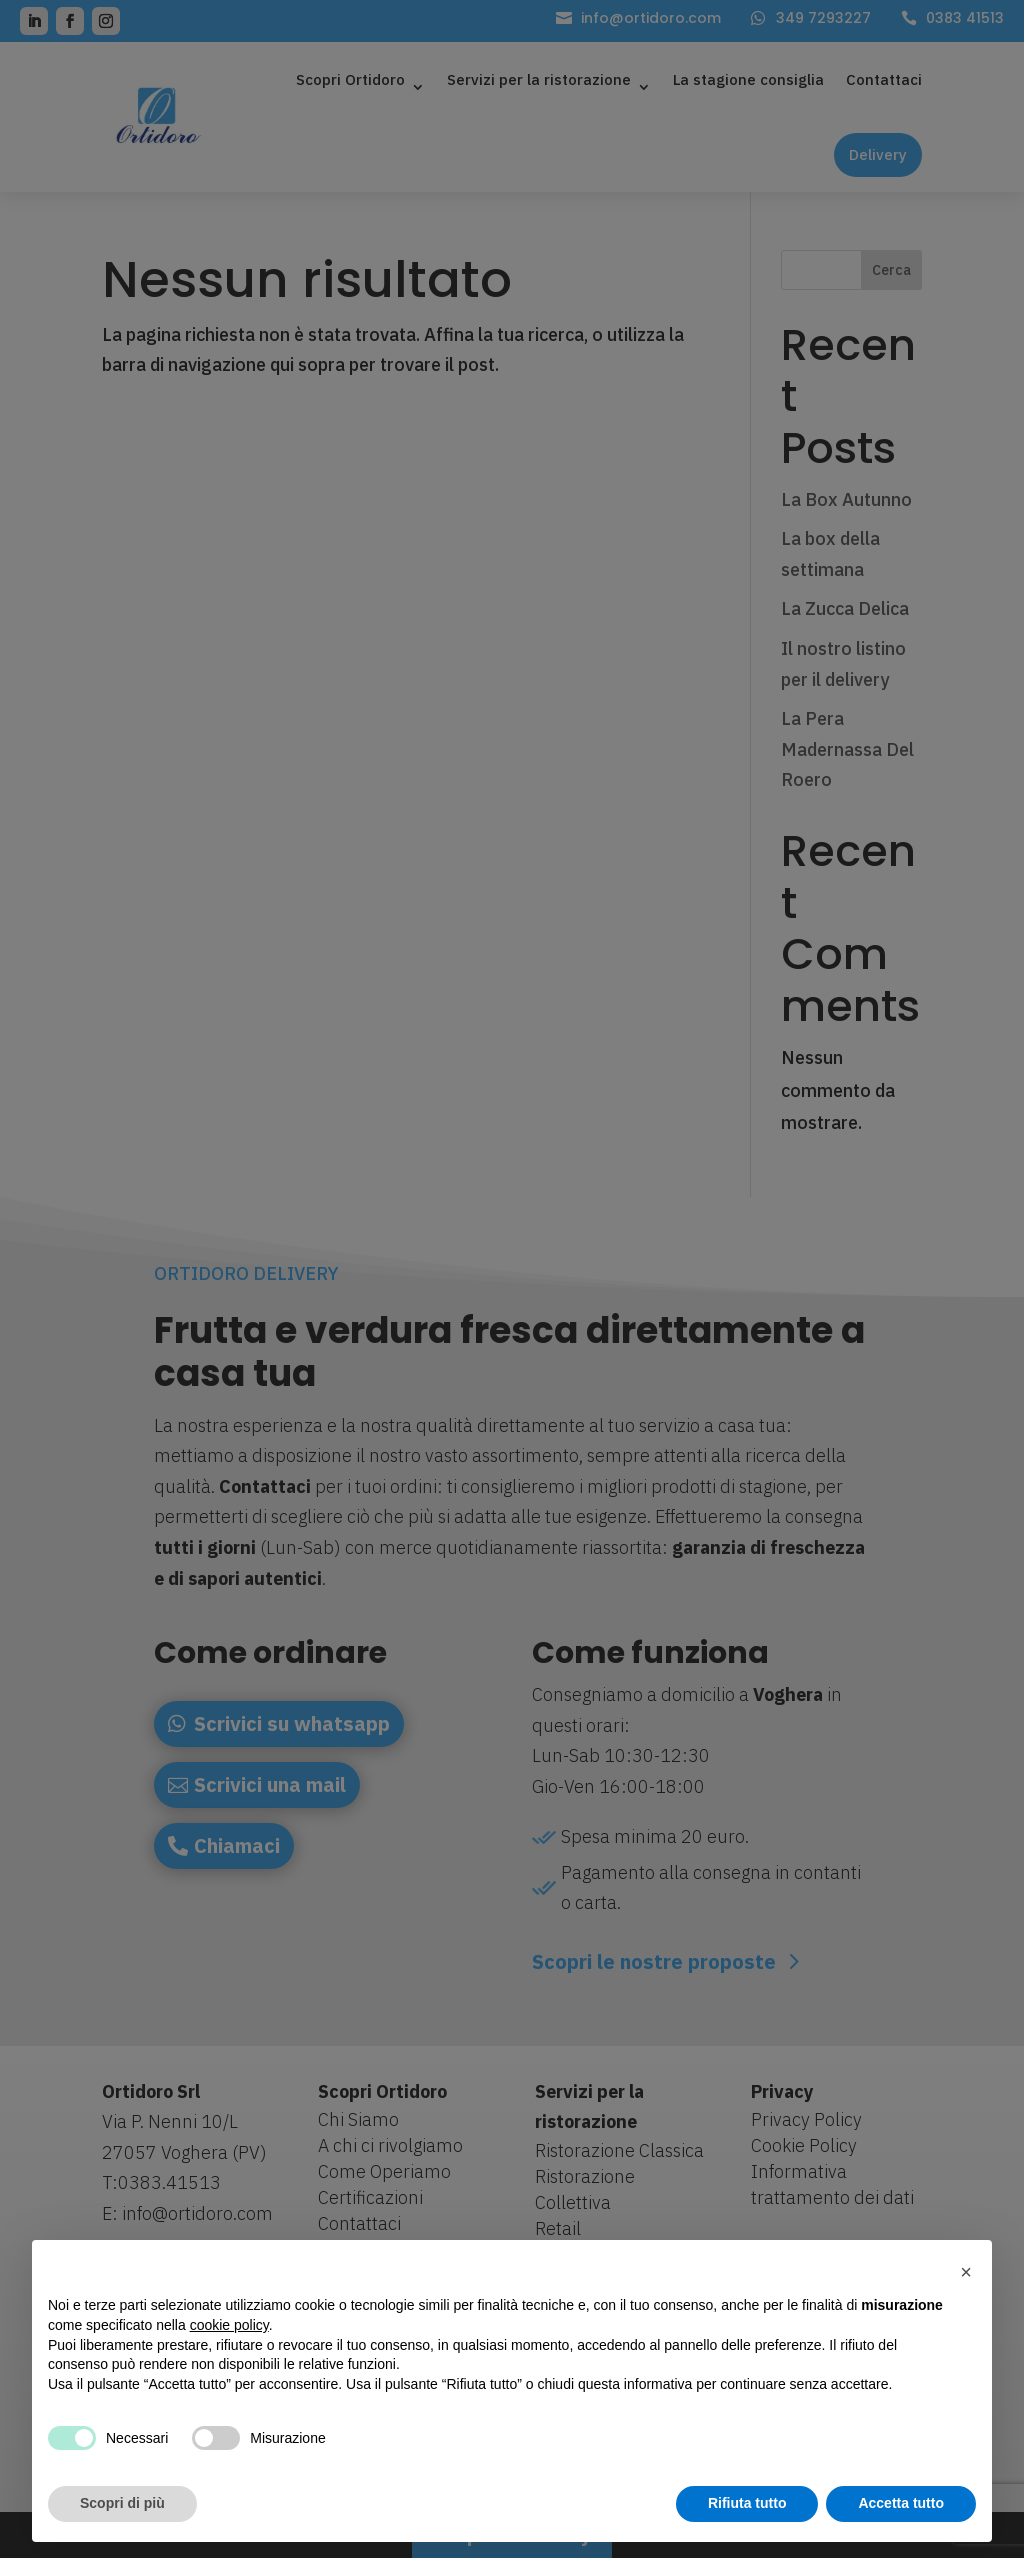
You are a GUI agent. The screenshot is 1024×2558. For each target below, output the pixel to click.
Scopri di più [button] (122, 2503)
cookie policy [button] (229, 2325)
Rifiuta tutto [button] (747, 2503)
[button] (966, 2272)
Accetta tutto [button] (901, 2503)
